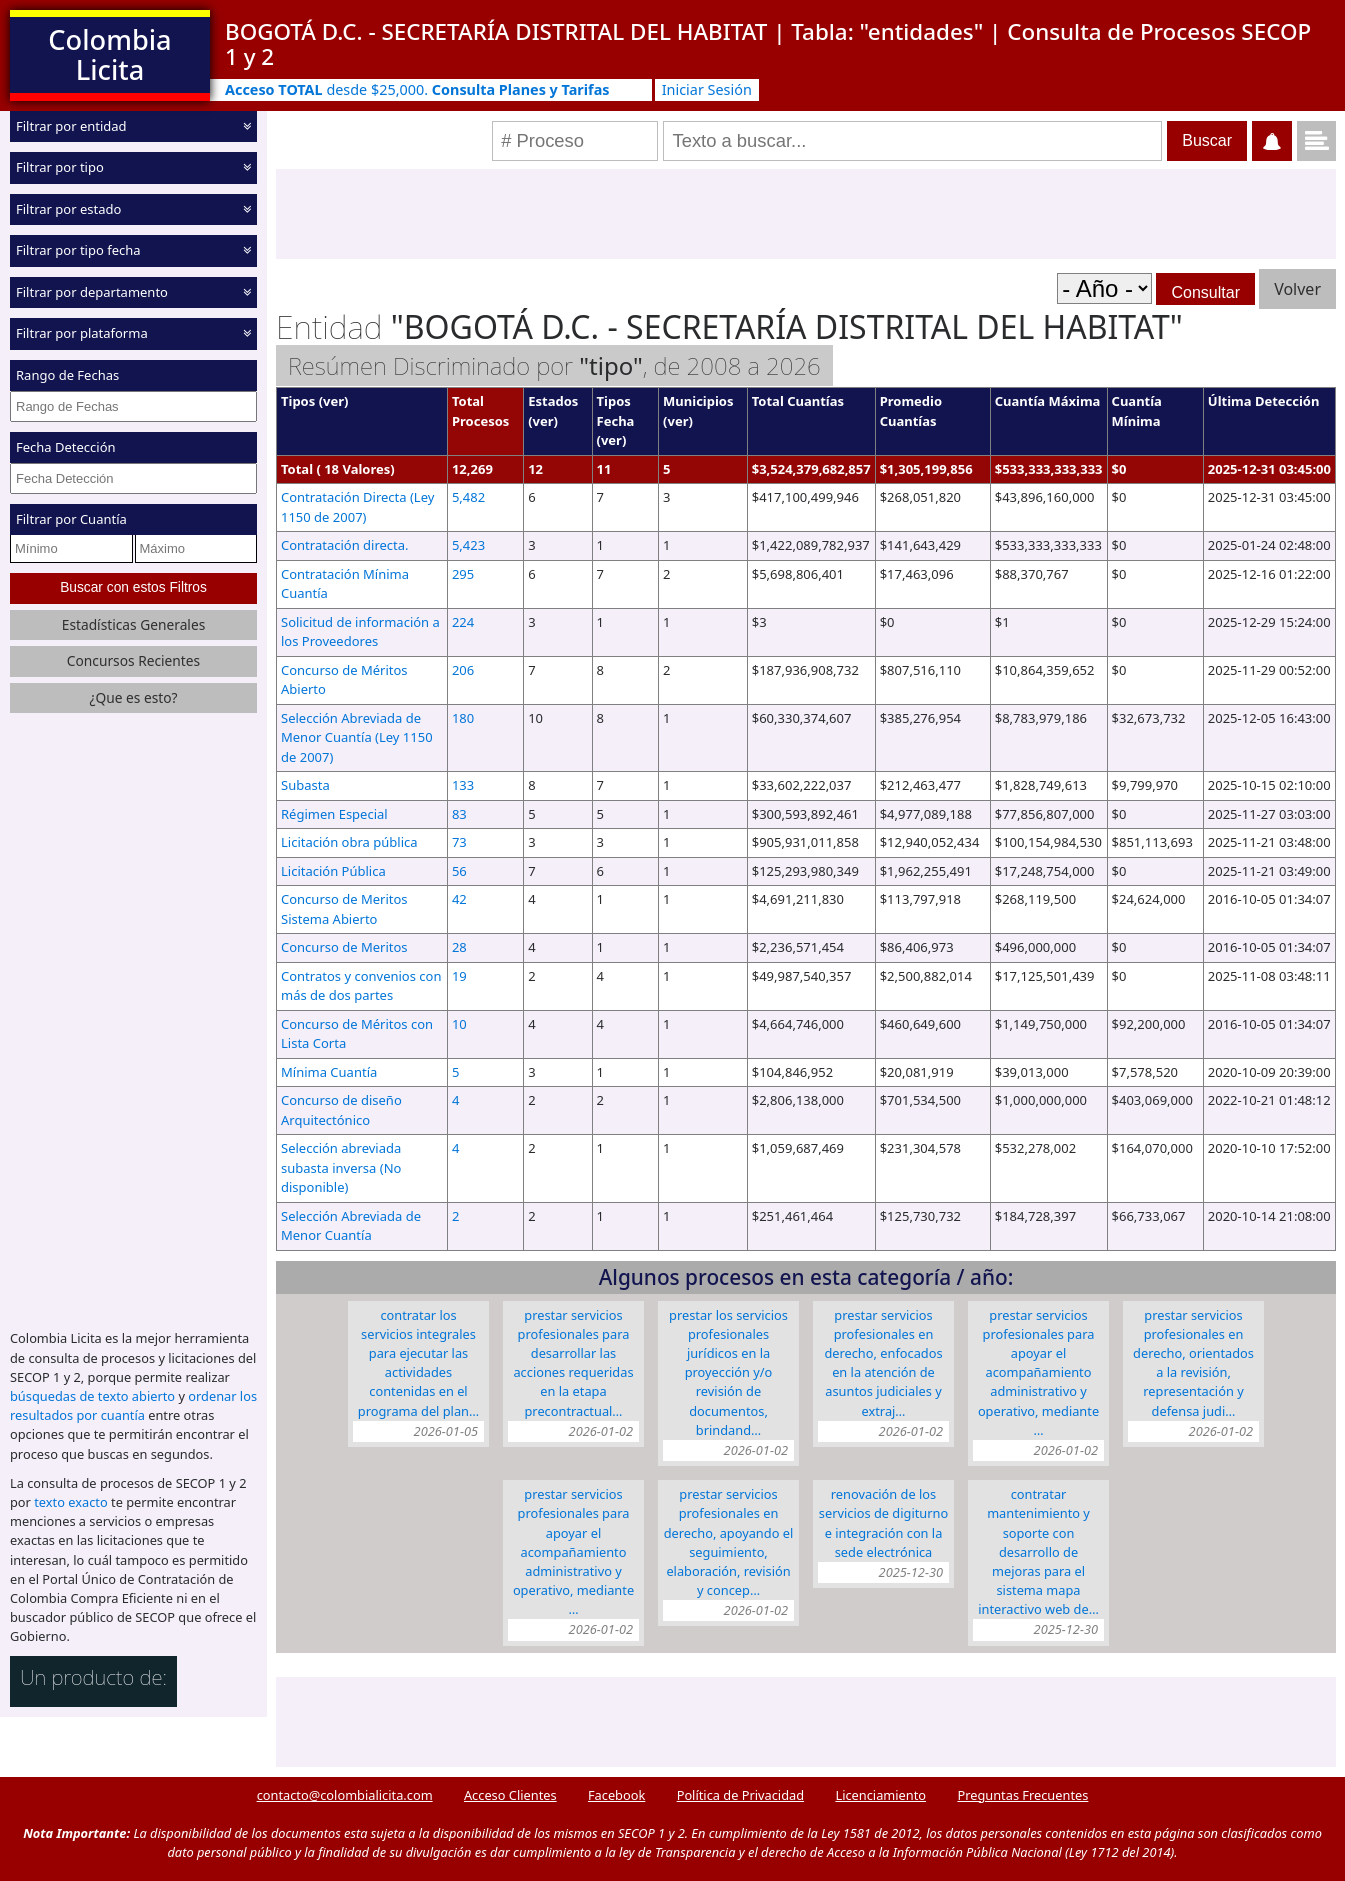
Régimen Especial (334, 814)
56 (459, 871)
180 (463, 718)
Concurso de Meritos (344, 947)
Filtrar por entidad (71, 126)
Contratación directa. (345, 545)
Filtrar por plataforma (82, 333)
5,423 (468, 545)
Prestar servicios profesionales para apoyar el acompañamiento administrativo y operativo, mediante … (1038, 1372)
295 (463, 574)
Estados (553, 401)
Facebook (616, 1795)
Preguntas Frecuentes (1022, 1795)
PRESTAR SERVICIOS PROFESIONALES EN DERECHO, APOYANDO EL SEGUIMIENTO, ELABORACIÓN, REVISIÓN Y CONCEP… (729, 1542)
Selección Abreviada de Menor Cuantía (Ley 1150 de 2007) (357, 737)
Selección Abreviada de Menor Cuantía (351, 1226)
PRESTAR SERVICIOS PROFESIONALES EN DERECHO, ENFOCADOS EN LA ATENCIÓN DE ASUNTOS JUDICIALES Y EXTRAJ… (883, 1363)
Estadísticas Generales (134, 624)
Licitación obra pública (349, 842)
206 (463, 670)
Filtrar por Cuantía (71, 519)
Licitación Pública (333, 871)
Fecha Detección (66, 447)
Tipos (298, 401)
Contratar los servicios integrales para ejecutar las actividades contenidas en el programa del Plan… (418, 1363)
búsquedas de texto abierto (92, 1396)
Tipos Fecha (616, 411)
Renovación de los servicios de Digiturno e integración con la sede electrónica (883, 1523)
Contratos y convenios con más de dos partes (361, 986)
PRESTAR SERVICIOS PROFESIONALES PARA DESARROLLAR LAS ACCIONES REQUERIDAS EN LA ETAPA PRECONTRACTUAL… (573, 1363)
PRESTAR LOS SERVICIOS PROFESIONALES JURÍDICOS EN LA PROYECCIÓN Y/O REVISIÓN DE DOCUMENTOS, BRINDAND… (728, 1372)
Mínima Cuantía (329, 1072)
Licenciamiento (880, 1795)
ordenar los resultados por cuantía (133, 1405)
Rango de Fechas (67, 375)
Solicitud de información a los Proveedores (360, 632)
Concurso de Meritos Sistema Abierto (344, 909)
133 (463, 785)
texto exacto (70, 1502)
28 (459, 947)
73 (459, 842)
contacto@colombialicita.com (345, 1795)
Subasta (305, 785)
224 (463, 622)
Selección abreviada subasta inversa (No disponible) (341, 1167)
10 (459, 1024)
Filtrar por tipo (60, 167)
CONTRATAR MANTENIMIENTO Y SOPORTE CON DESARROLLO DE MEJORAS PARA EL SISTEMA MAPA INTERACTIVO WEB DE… (1038, 1551)
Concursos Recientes (133, 660)
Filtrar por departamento (92, 292)
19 (459, 976)
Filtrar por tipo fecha (78, 250)
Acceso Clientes (510, 1795)
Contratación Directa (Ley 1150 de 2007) (357, 507)
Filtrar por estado (68, 209)
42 (459, 899)
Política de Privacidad (740, 1795)
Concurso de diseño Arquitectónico (341, 1110)
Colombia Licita (109, 54)
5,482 (468, 497)
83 (459, 814)
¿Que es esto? (133, 697)
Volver (1297, 289)
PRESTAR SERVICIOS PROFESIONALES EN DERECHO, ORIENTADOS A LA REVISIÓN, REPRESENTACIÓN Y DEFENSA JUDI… (1193, 1363)
